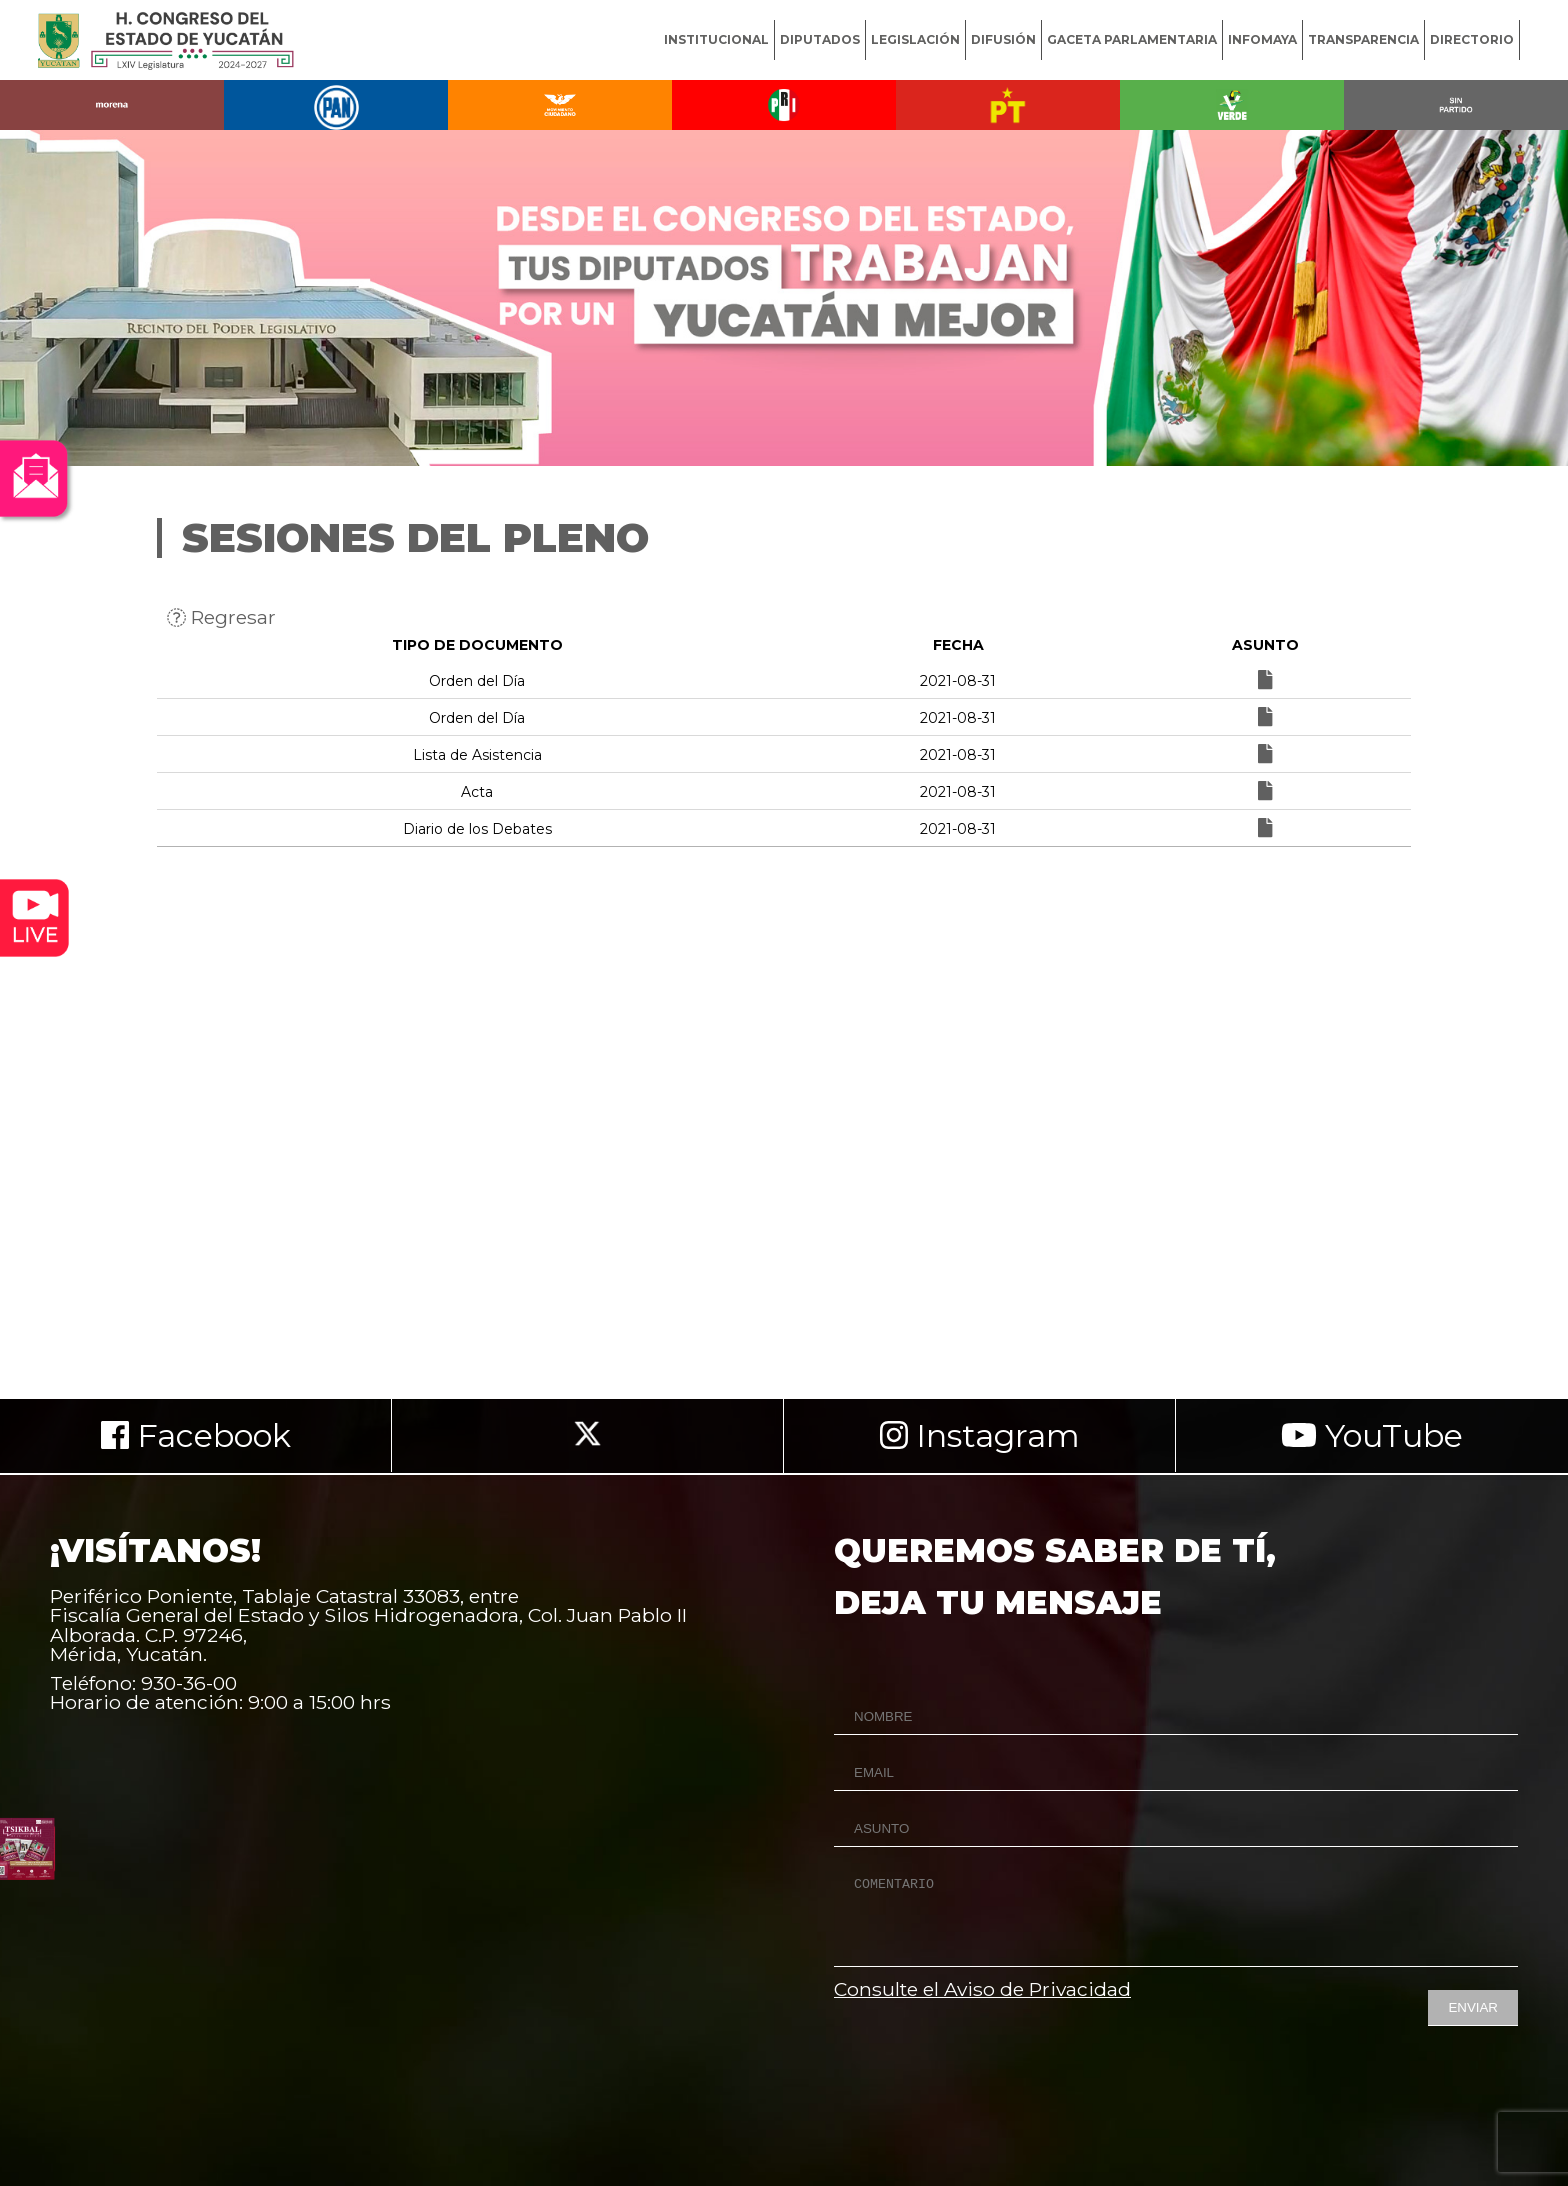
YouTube (1372, 1435)
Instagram (980, 1435)
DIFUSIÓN (1003, 39)
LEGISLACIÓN (915, 39)
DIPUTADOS (820, 39)
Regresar (221, 617)
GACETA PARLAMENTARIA (1132, 39)
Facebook (196, 1435)
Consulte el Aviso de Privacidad (982, 1989)
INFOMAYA (1262, 39)
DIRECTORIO (1472, 39)
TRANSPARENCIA (1363, 39)
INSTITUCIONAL (716, 39)
